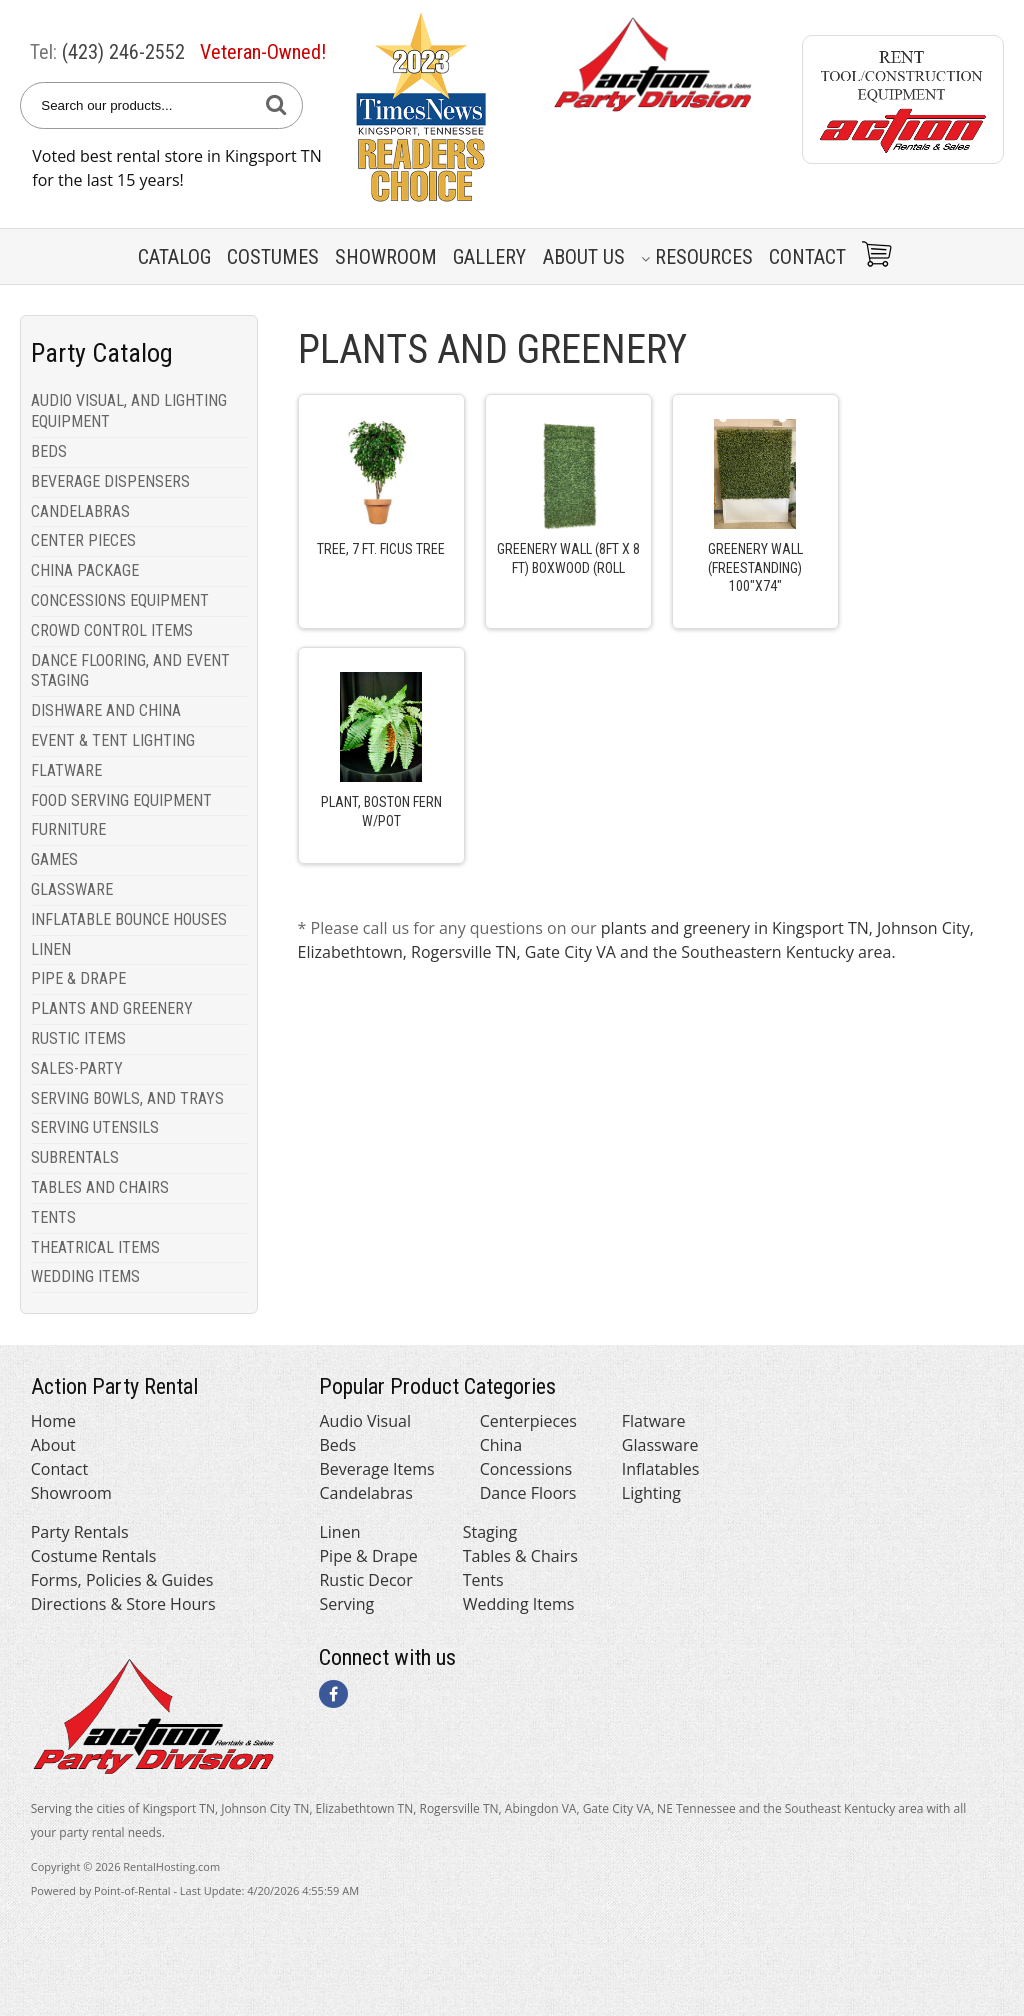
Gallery (489, 257)
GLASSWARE (72, 889)
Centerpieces (528, 1421)
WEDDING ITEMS (85, 1276)
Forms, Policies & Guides (122, 1580)
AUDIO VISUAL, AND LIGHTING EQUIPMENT (129, 411)
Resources (697, 257)
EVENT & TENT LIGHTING (113, 740)
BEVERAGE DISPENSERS (110, 481)
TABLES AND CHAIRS (100, 1187)
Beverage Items (376, 1469)
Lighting (651, 1493)
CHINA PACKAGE (85, 570)
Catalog (174, 257)
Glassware (660, 1445)
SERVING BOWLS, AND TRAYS (127, 1098)
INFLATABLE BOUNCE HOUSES (129, 919)
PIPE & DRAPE (78, 978)
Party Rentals (80, 1532)
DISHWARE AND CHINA (106, 710)
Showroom (386, 257)
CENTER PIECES (83, 540)
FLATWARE (66, 770)
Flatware (654, 1421)
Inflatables (661, 1469)
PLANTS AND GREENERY (112, 1008)
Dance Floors (528, 1493)
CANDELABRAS (80, 511)
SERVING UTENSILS (95, 1127)
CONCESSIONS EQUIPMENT (120, 600)
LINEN (51, 949)
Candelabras (365, 1493)
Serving (346, 1604)
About (53, 1445)
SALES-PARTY (77, 1068)
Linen (339, 1532)
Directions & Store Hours (123, 1604)
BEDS (49, 451)
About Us (584, 257)
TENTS (53, 1217)
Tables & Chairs (520, 1556)
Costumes (273, 257)
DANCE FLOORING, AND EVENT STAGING (130, 671)
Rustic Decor (365, 1580)
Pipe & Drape (368, 1556)
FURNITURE (68, 829)
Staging (490, 1532)
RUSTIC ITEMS (78, 1038)
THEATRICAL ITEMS (95, 1247)
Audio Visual (364, 1421)
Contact (807, 257)
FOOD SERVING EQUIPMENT (121, 800)
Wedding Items (519, 1604)
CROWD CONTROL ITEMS (112, 630)
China (501, 1445)
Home (53, 1421)
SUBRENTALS (75, 1157)
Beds (337, 1445)
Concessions (526, 1469)
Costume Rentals (94, 1556)
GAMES (54, 859)
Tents (483, 1580)
